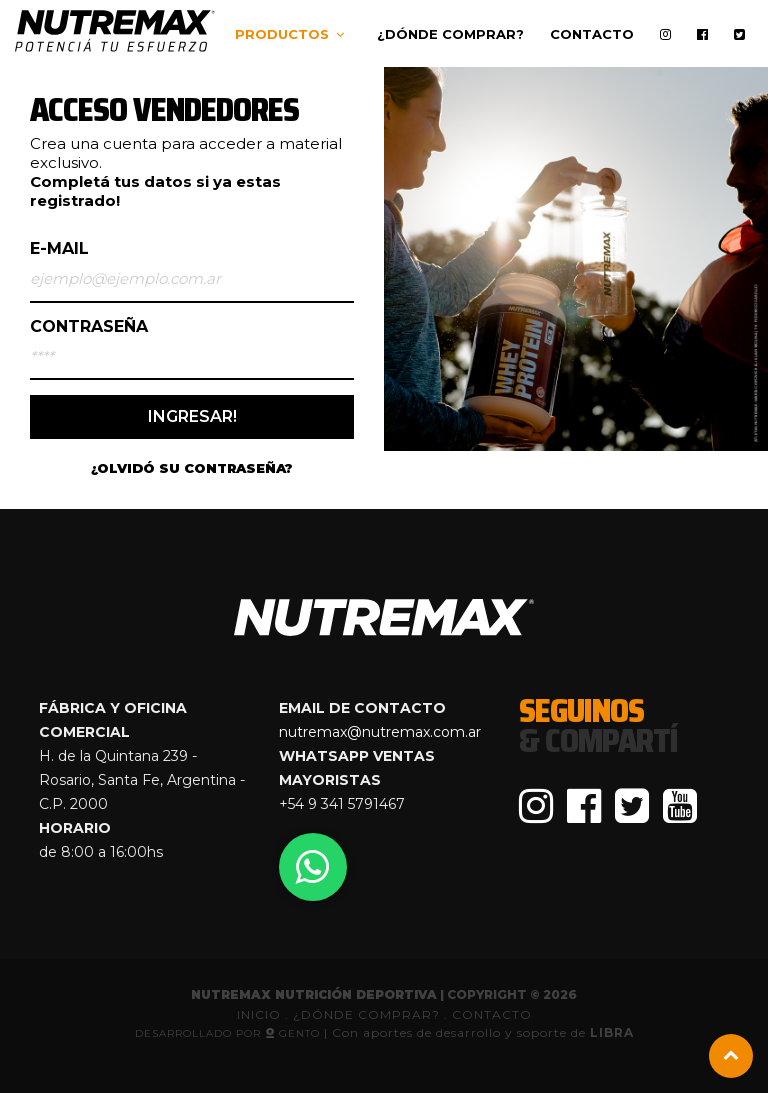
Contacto (592, 34)
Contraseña (89, 327)
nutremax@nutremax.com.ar (380, 732)
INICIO (259, 1014)
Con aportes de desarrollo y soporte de (483, 1032)
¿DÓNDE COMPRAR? (368, 1014)
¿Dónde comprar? (450, 34)
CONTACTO (492, 1014)
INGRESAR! (192, 416)
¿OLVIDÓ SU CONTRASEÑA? (192, 468)
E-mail (59, 249)
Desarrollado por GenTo (229, 1033)
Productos (282, 34)
